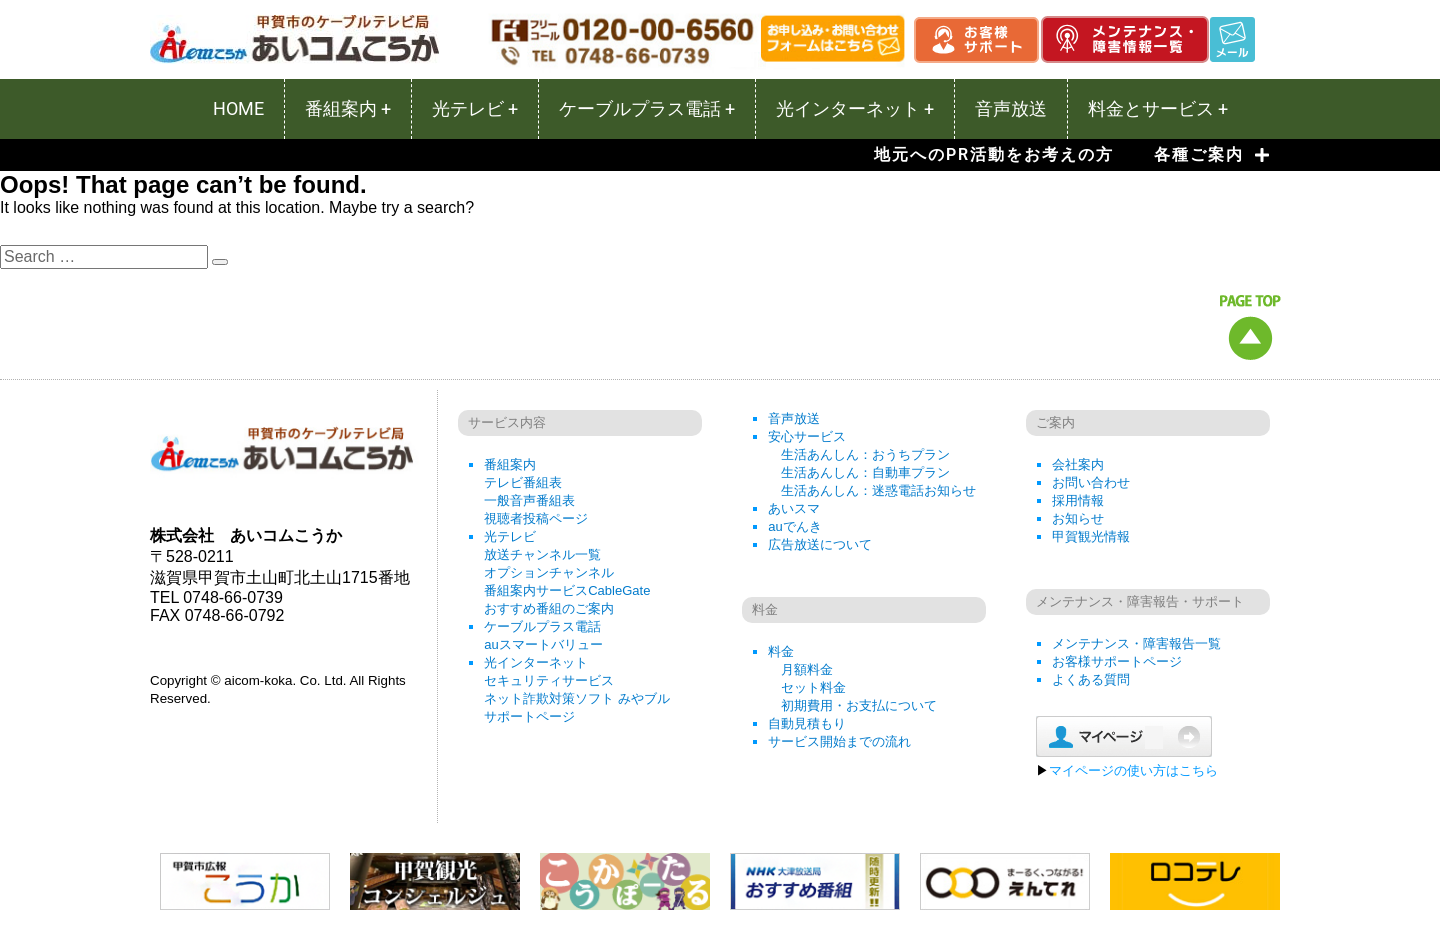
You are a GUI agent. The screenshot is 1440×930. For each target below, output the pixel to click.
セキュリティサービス (549, 680)
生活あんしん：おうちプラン (865, 454)
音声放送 (794, 418)
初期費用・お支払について (859, 705)
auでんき (794, 526)
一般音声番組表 (529, 500)
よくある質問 (1091, 679)
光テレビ (510, 536)
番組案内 (510, 464)
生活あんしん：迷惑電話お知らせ (878, 490)
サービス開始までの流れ (839, 741)
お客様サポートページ (1117, 661)
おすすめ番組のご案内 (549, 608)
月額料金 (807, 669)
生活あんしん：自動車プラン (865, 472)
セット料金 (813, 687)
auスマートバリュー (543, 644)
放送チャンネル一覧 (542, 554)
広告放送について (820, 544)
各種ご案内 (1212, 155)
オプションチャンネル (549, 572)
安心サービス (807, 436)
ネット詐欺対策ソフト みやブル (577, 698)
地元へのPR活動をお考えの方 (994, 154)
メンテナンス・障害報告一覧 (1136, 643)
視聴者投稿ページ (536, 518)
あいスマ (794, 508)
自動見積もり (807, 723)
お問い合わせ (1091, 482)
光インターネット (536, 662)
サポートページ (529, 716)
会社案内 (1078, 464)
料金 (781, 651)
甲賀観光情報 (1091, 536)
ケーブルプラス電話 (542, 626)
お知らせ (1078, 518)
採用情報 (1078, 500)
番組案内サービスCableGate (567, 590)
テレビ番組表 (523, 482)
